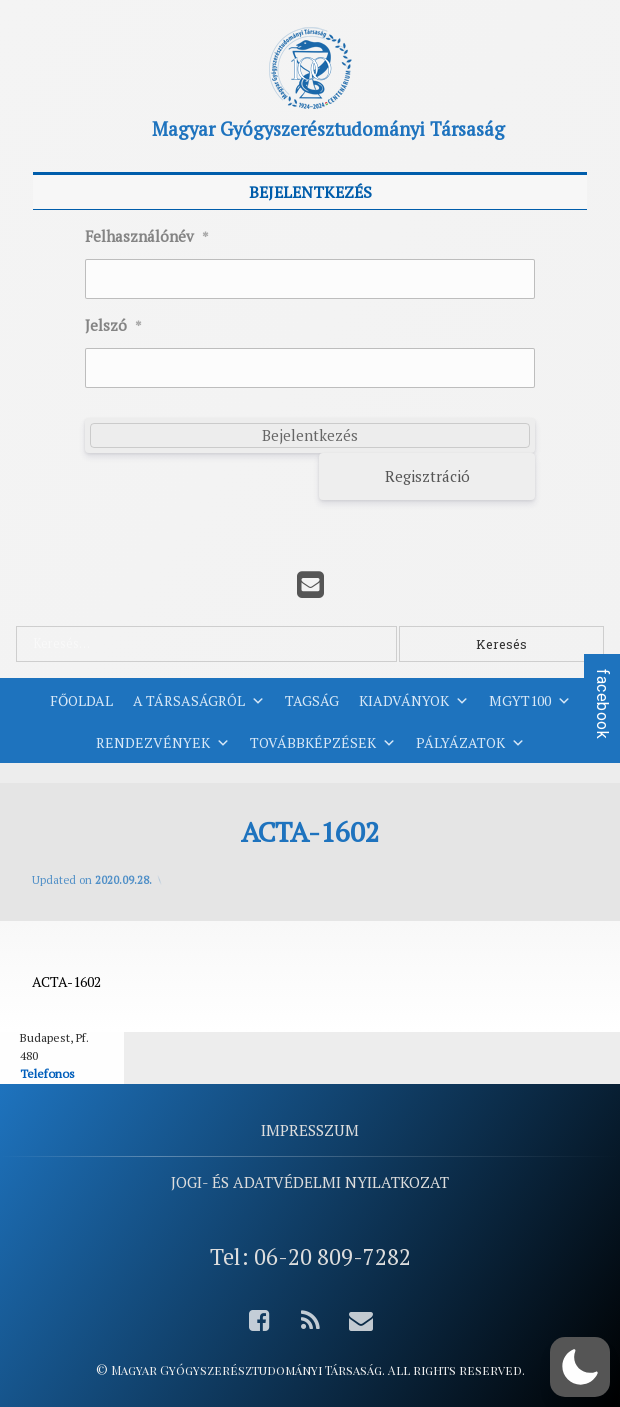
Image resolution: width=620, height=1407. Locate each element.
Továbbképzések (323, 743)
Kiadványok (414, 701)
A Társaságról (199, 701)
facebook (602, 704)
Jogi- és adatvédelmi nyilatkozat (310, 1182)
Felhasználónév (147, 237)
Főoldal (81, 700)
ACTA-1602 (66, 981)
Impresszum (310, 1130)
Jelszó (113, 326)
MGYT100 (530, 701)
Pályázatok (470, 743)
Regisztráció (427, 476)
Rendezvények (163, 743)
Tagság (312, 700)
